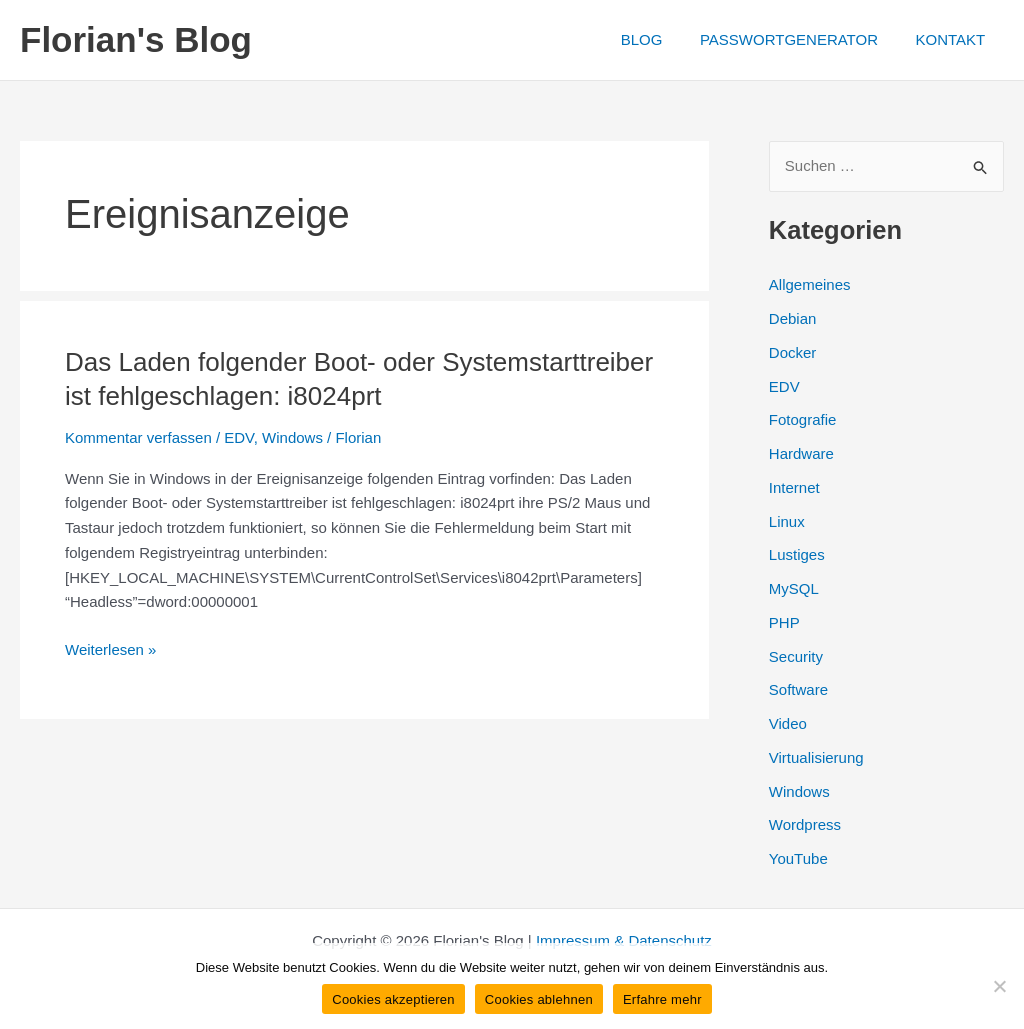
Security (796, 656)
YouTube (798, 858)
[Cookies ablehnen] (999, 986)
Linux (787, 521)
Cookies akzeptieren (393, 999)
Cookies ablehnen (539, 999)
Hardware (801, 453)
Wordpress (805, 824)
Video (788, 723)
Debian (793, 318)
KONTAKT (954, 39)
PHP (784, 622)
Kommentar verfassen (138, 437)
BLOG (660, 39)
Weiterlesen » (110, 650)
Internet (794, 487)
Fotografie (803, 419)
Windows (292, 437)
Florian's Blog (136, 39)
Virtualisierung (816, 757)
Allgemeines (810, 284)
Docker (793, 352)
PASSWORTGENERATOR (800, 39)
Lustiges (797, 554)
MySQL (794, 588)
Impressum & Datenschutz (624, 940)
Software (798, 689)
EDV (238, 437)
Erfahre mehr (662, 999)
